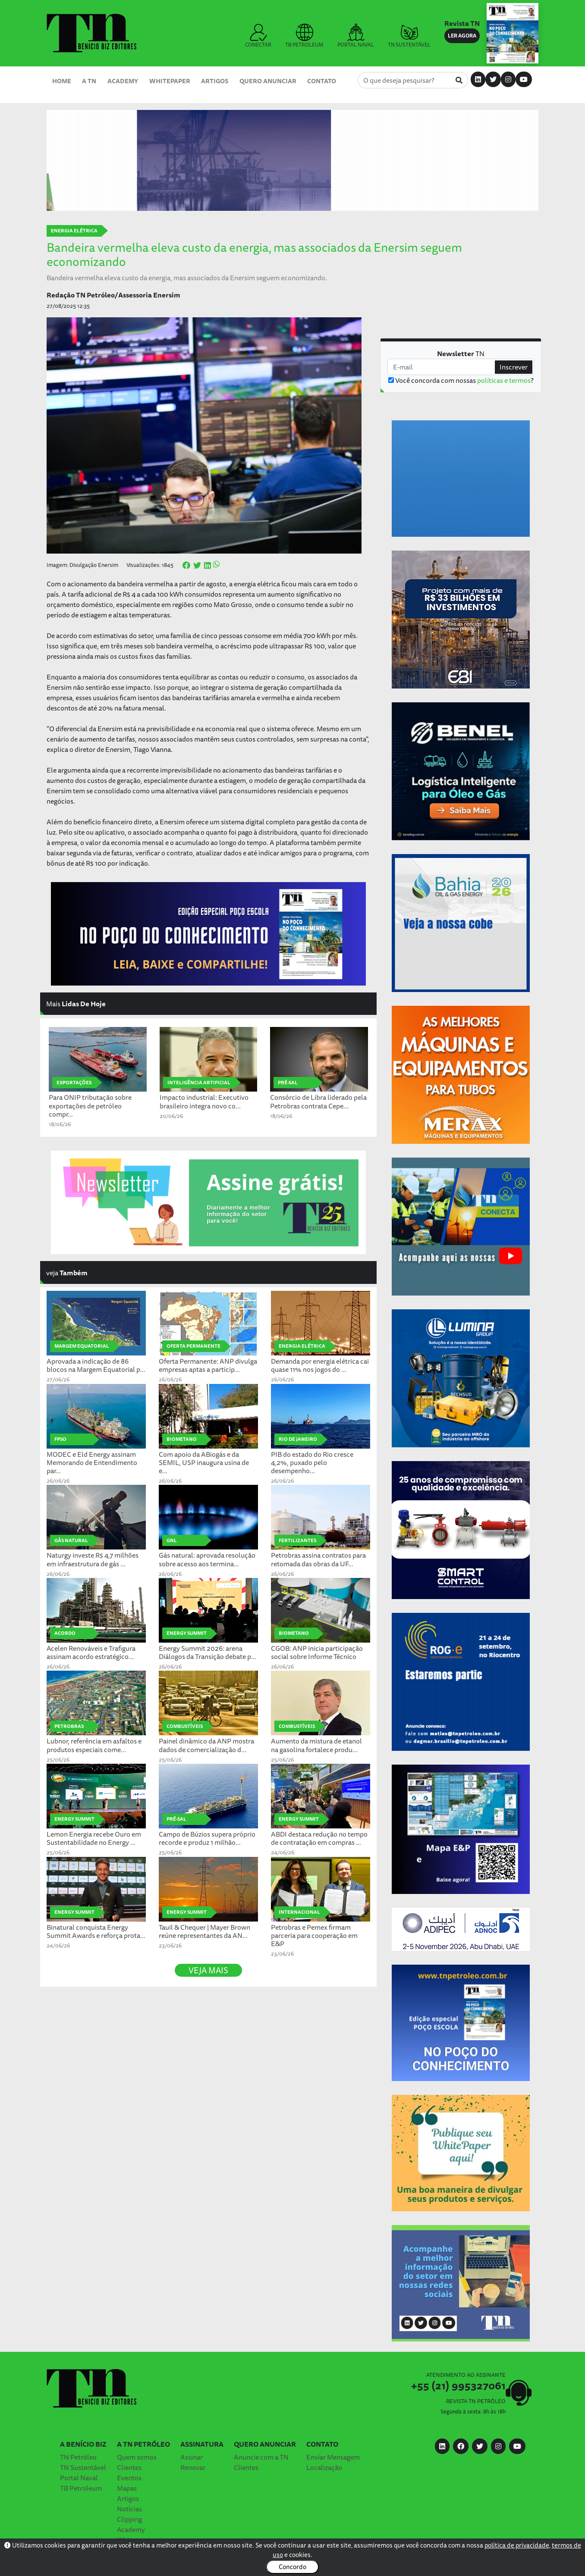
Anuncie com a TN (261, 2457)
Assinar (191, 2457)
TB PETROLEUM (304, 36)
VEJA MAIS (208, 1970)
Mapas (127, 2488)
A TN (89, 81)
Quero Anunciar (267, 81)
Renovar (192, 2467)
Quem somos (137, 2457)
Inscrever (514, 366)
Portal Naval (79, 2477)
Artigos (214, 81)
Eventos (129, 2477)
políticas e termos (504, 380)
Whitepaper (169, 81)
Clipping (129, 2519)
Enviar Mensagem (333, 2457)
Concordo (292, 2567)
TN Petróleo (78, 2457)
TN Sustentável (83, 2467)
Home (61, 81)
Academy (122, 81)
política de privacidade (516, 2545)
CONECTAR (258, 36)
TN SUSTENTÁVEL (409, 36)
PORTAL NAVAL (355, 36)
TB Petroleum (81, 2488)
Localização (324, 2467)
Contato (321, 81)
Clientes (129, 2467)
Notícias (129, 2508)
